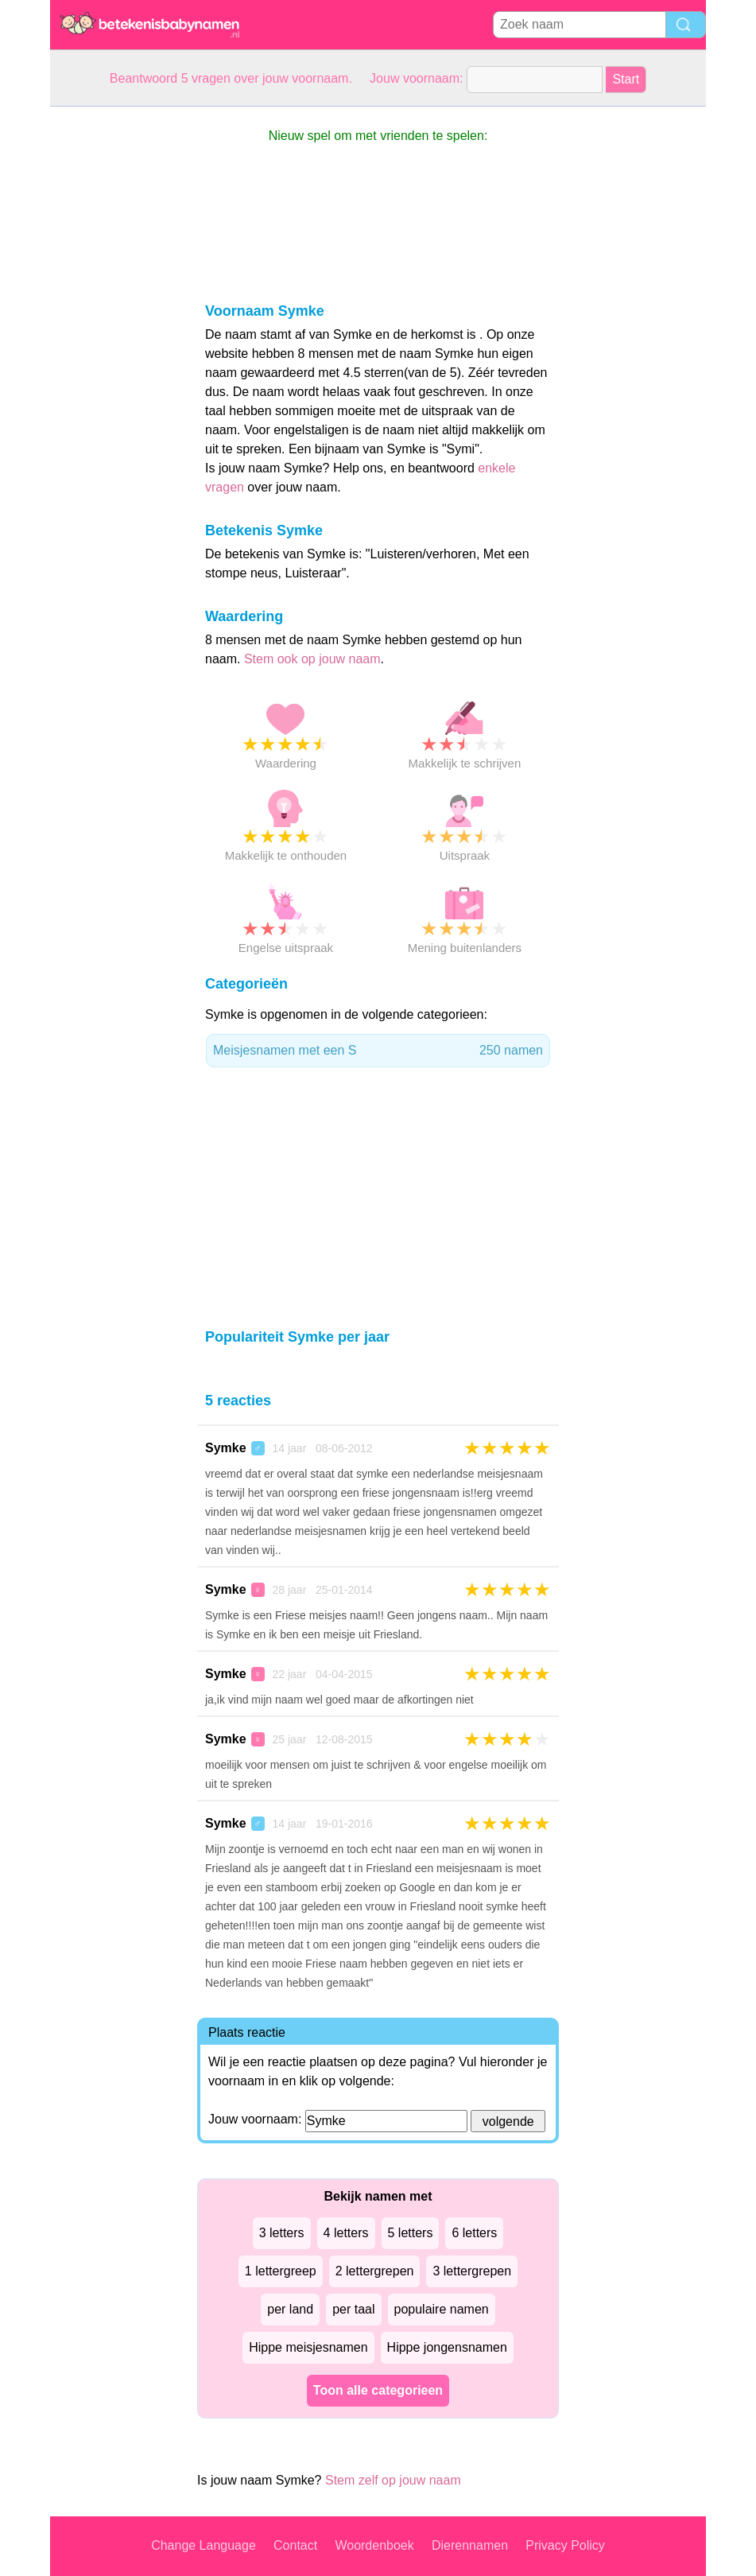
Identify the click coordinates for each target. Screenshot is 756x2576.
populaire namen (441, 2309)
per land (290, 2309)
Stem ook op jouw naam (312, 659)
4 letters (346, 2233)
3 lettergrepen (471, 2271)
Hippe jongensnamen (447, 2347)
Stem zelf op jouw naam (393, 2480)
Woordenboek (374, 2545)
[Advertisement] (113, 345)
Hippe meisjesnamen (308, 2347)
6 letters (474, 2233)
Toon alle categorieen (378, 2390)
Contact (295, 2545)
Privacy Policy (565, 2545)
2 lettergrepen (374, 2271)
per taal (353, 2309)
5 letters (410, 2233)
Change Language (203, 2545)
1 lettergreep (280, 2271)
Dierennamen (470, 2545)
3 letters (281, 2233)
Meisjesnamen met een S (378, 1050)
